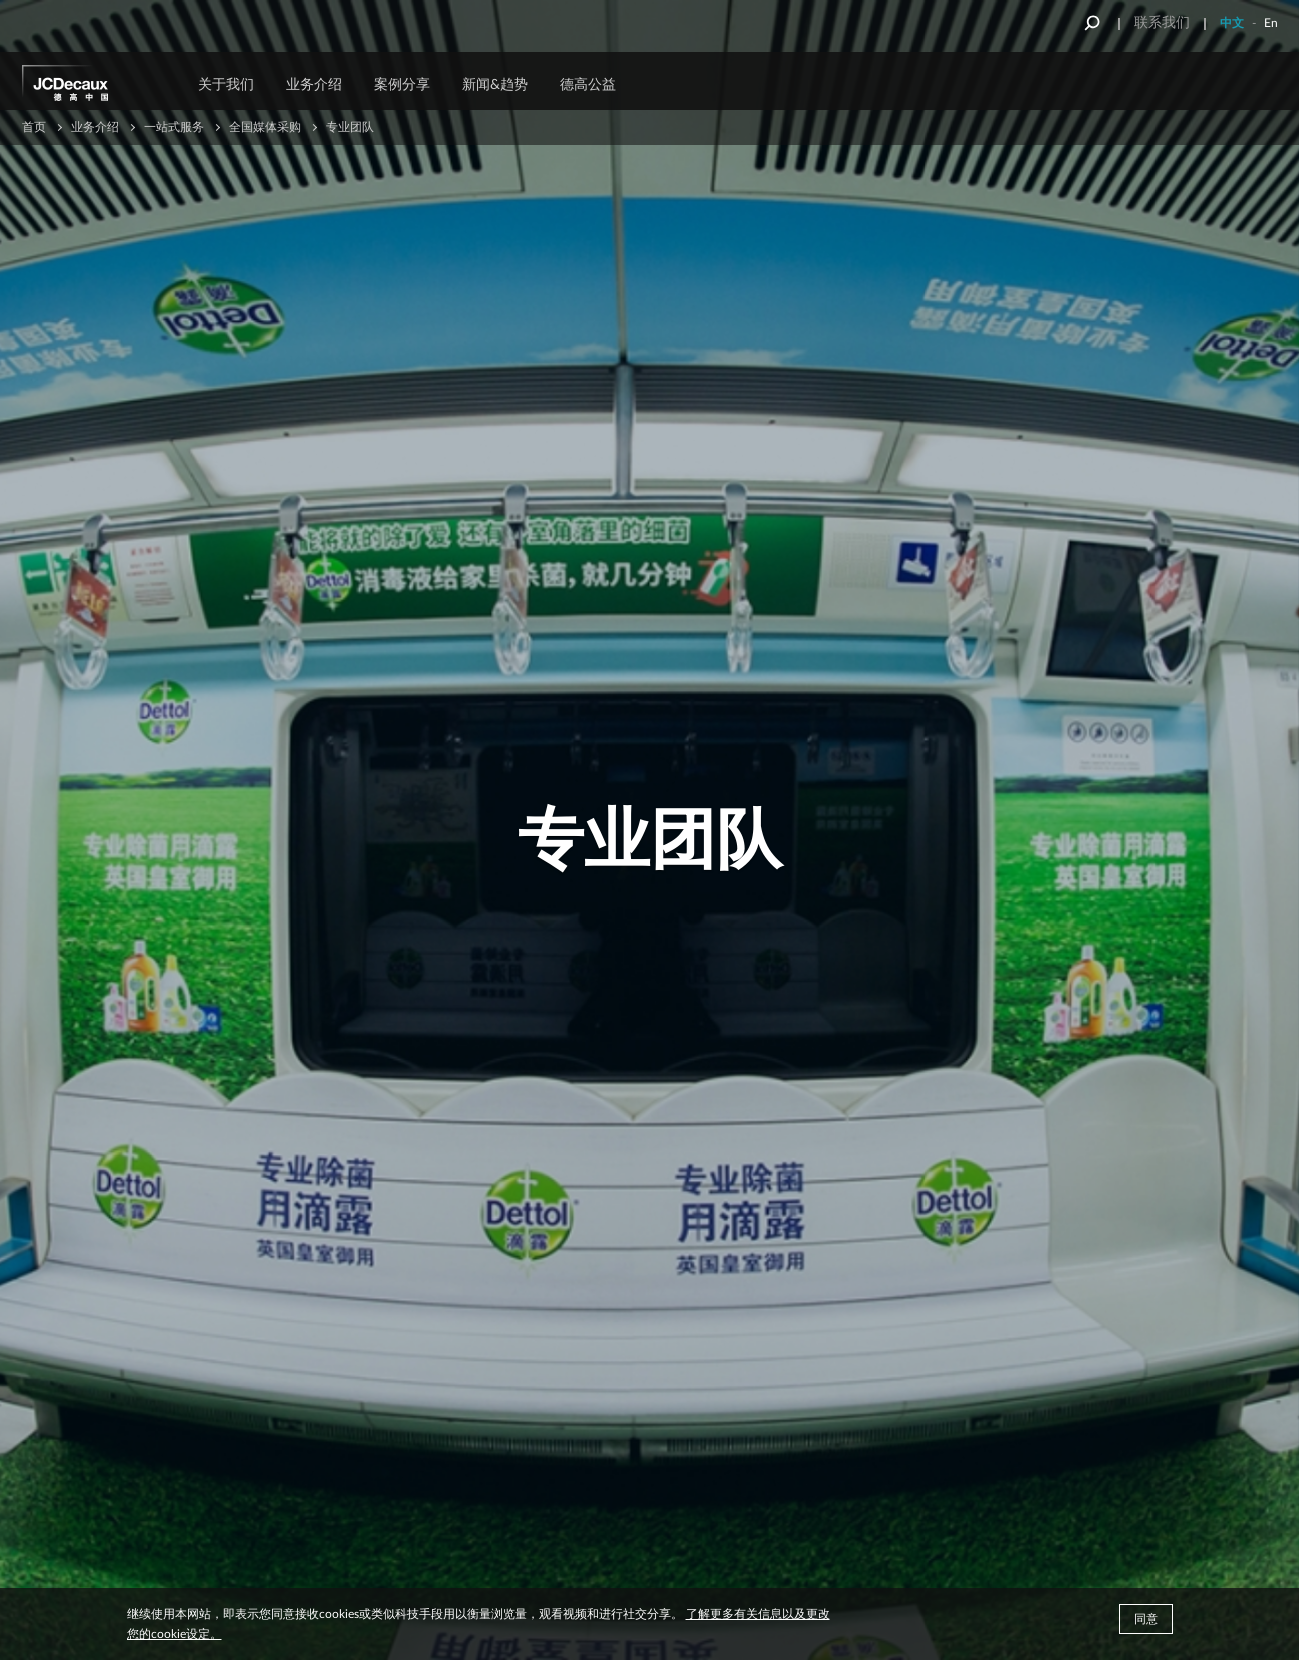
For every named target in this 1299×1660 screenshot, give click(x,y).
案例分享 (402, 85)
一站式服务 (174, 127)
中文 (1232, 23)
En (1271, 23)
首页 (34, 127)
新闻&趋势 (495, 85)
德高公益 (588, 85)
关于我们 (226, 85)
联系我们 (1162, 23)
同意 (1146, 1619)
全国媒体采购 (265, 127)
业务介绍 (314, 85)
